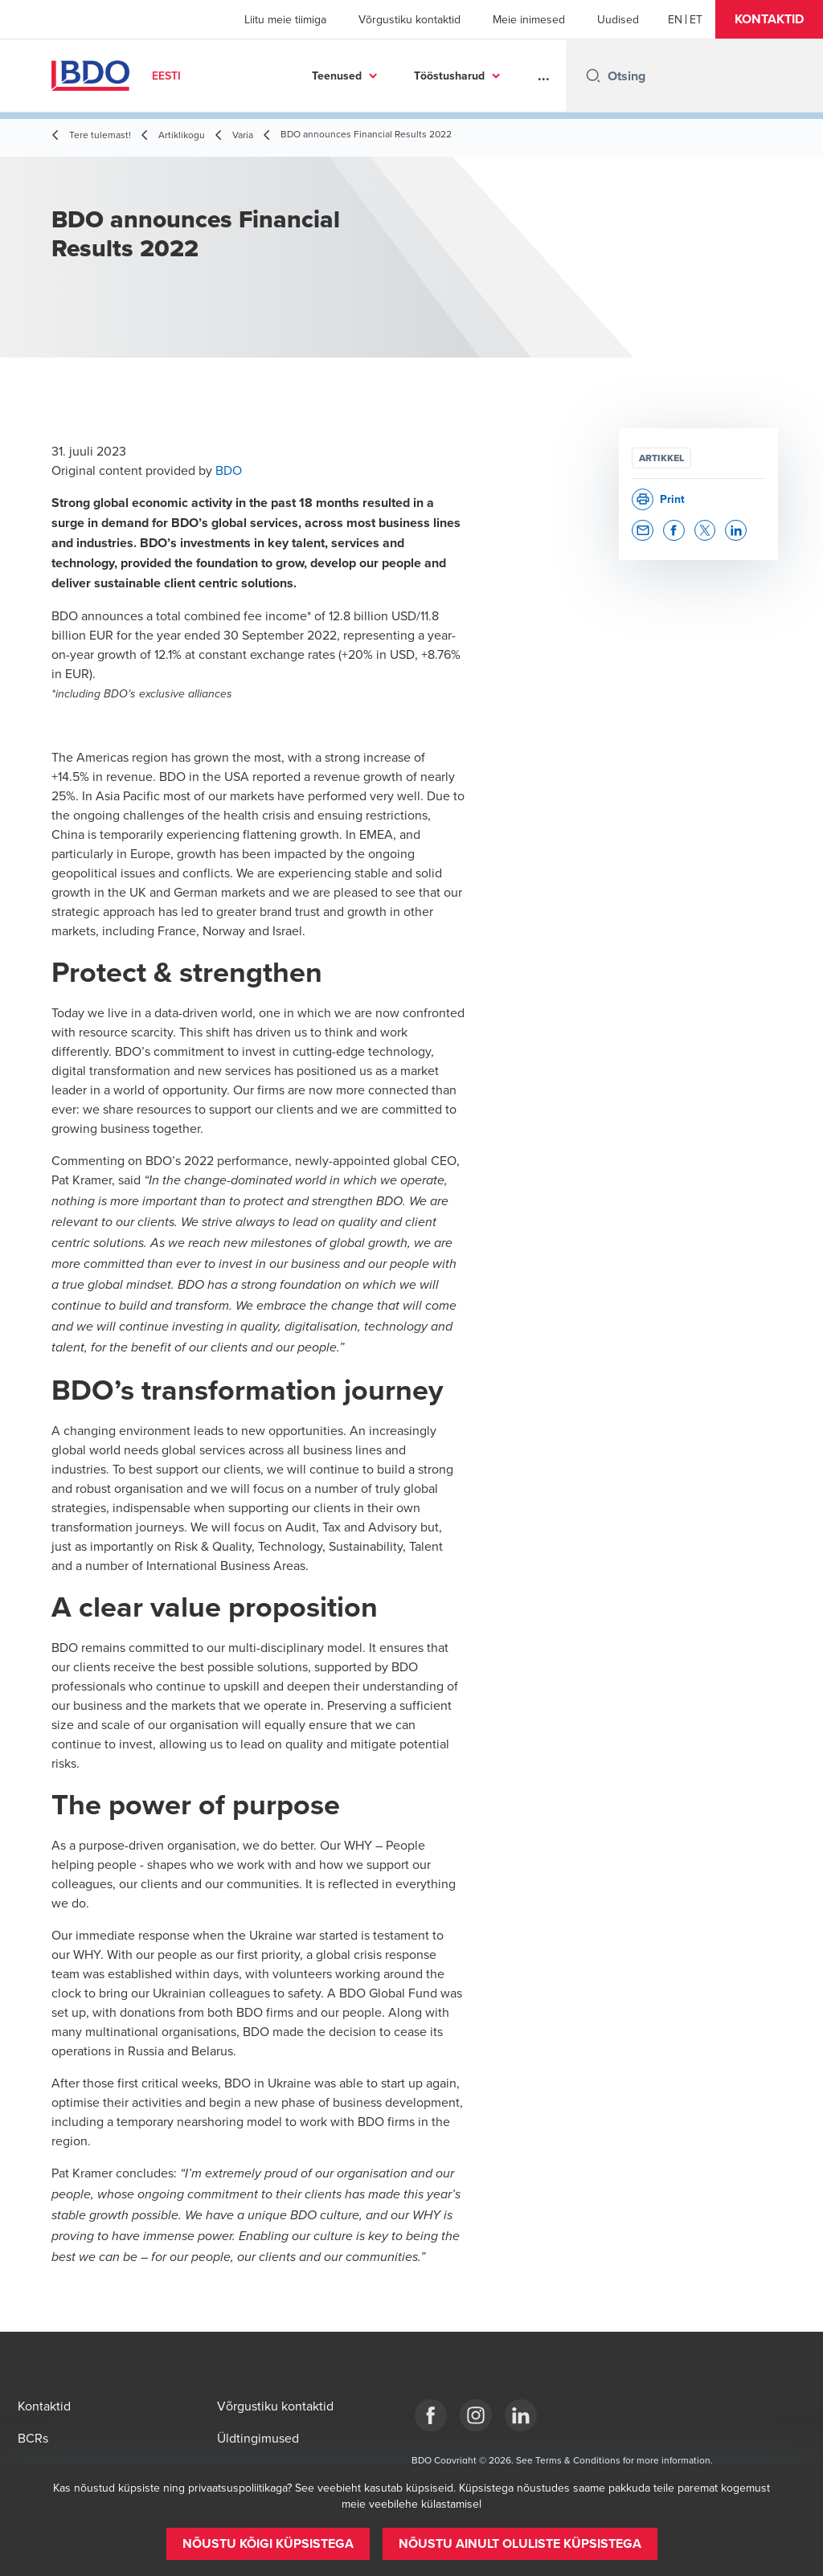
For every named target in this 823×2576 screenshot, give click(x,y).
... (544, 75)
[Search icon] (593, 75)
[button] (769, 19)
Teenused (337, 75)
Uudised (618, 19)
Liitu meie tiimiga (285, 19)
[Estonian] (696, 19)
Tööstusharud (449, 75)
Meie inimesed (529, 19)
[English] (675, 19)
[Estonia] (431, 2415)
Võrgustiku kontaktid (409, 19)
